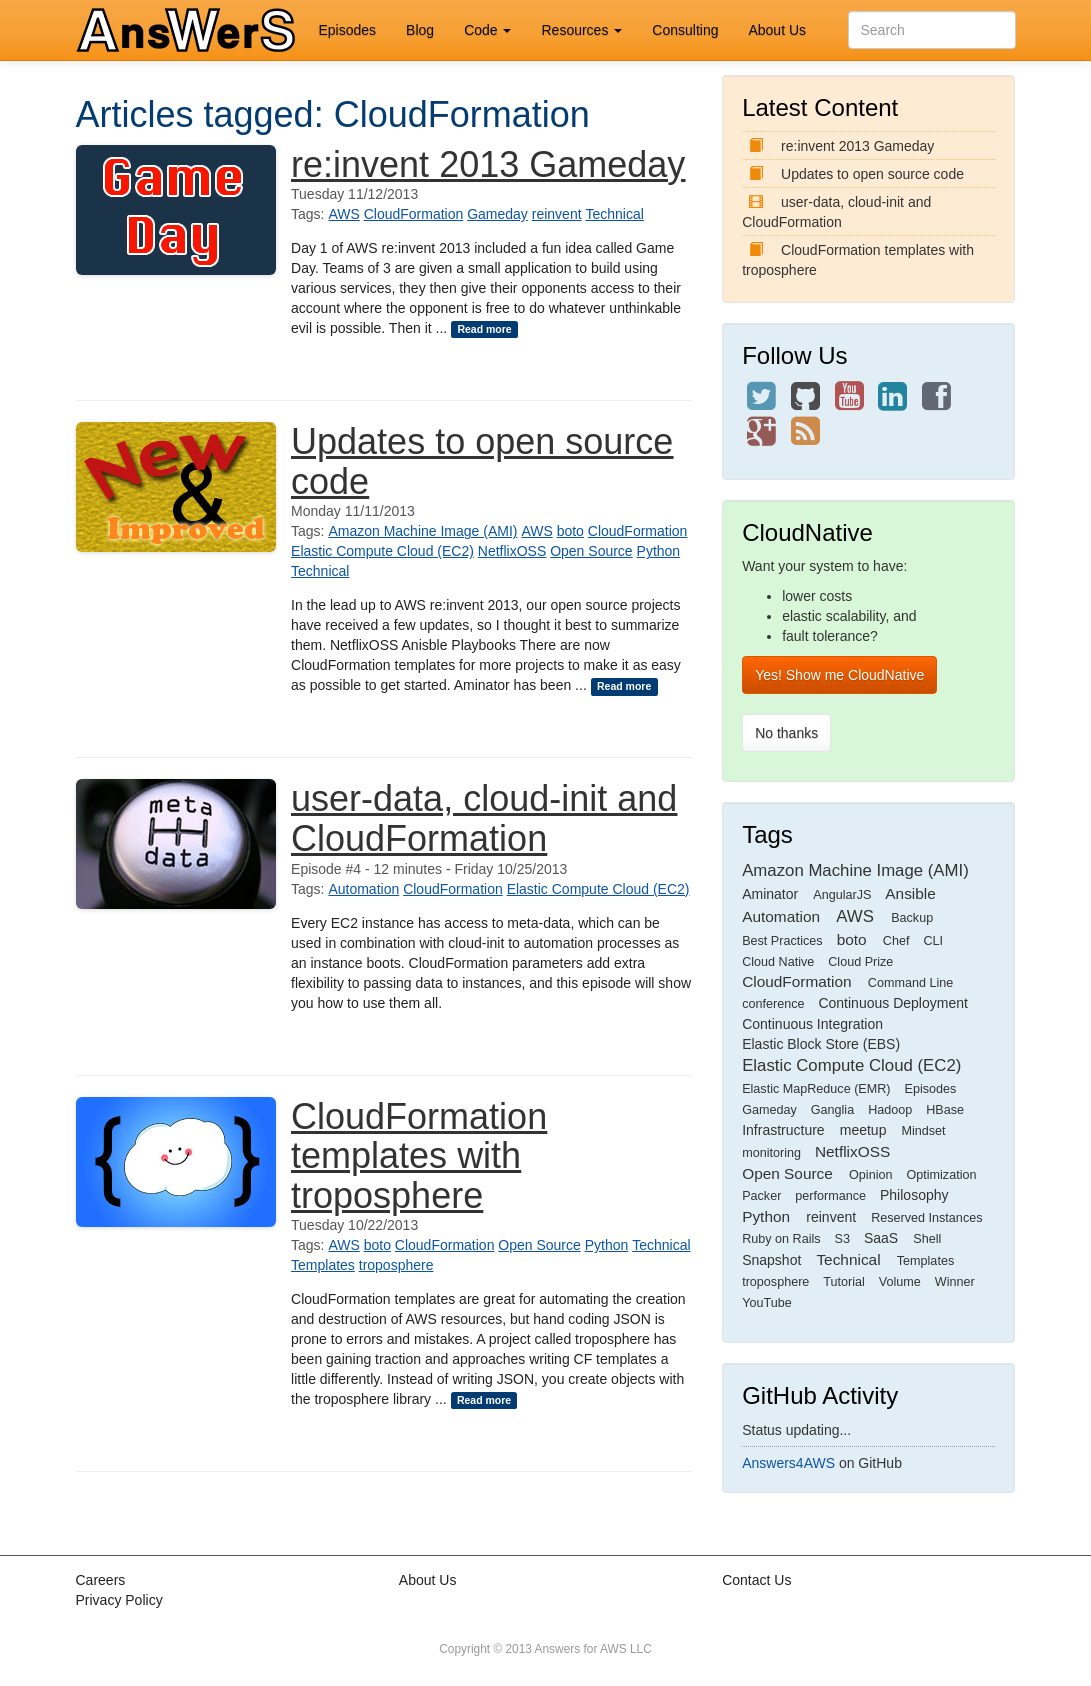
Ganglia (832, 1110)
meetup (863, 1130)
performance (830, 1196)
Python (659, 551)
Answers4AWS (788, 1463)
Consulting (685, 30)
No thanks (786, 733)
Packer (761, 1196)
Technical (614, 214)
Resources (581, 30)
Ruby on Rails (781, 1239)
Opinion (870, 1175)
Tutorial (844, 1282)
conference (773, 1004)
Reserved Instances (926, 1218)
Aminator (770, 894)
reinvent (557, 214)
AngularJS (842, 895)
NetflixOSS (512, 551)
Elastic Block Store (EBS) (821, 1044)
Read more (484, 329)
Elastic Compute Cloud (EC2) (382, 551)
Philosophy (914, 1195)
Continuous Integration (812, 1024)
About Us (777, 30)
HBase (945, 1110)
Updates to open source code (482, 461)
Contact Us (756, 1580)
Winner (955, 1282)
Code (487, 30)
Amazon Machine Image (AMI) (422, 531)
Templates (323, 1265)
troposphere (396, 1265)
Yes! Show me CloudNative (839, 675)
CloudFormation (414, 214)
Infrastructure (783, 1130)
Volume (900, 1282)
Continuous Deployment (892, 1003)
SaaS (881, 1238)
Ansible (910, 893)
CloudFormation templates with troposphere (419, 1156)
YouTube (767, 1303)
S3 (842, 1239)
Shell (927, 1239)
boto (570, 531)
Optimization (941, 1175)
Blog (420, 30)
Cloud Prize (860, 962)
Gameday (497, 214)
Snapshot (771, 1260)
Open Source (591, 551)
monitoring (771, 1153)
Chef (896, 941)
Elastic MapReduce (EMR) (816, 1089)
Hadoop (890, 1110)
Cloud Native (778, 962)
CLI (933, 941)
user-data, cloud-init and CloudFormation (484, 818)
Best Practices (782, 941)
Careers (101, 1580)
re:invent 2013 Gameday (488, 164)
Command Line (910, 983)
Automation (363, 889)
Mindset (924, 1131)
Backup (912, 918)
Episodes (348, 30)
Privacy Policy (119, 1600)
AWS (343, 214)
